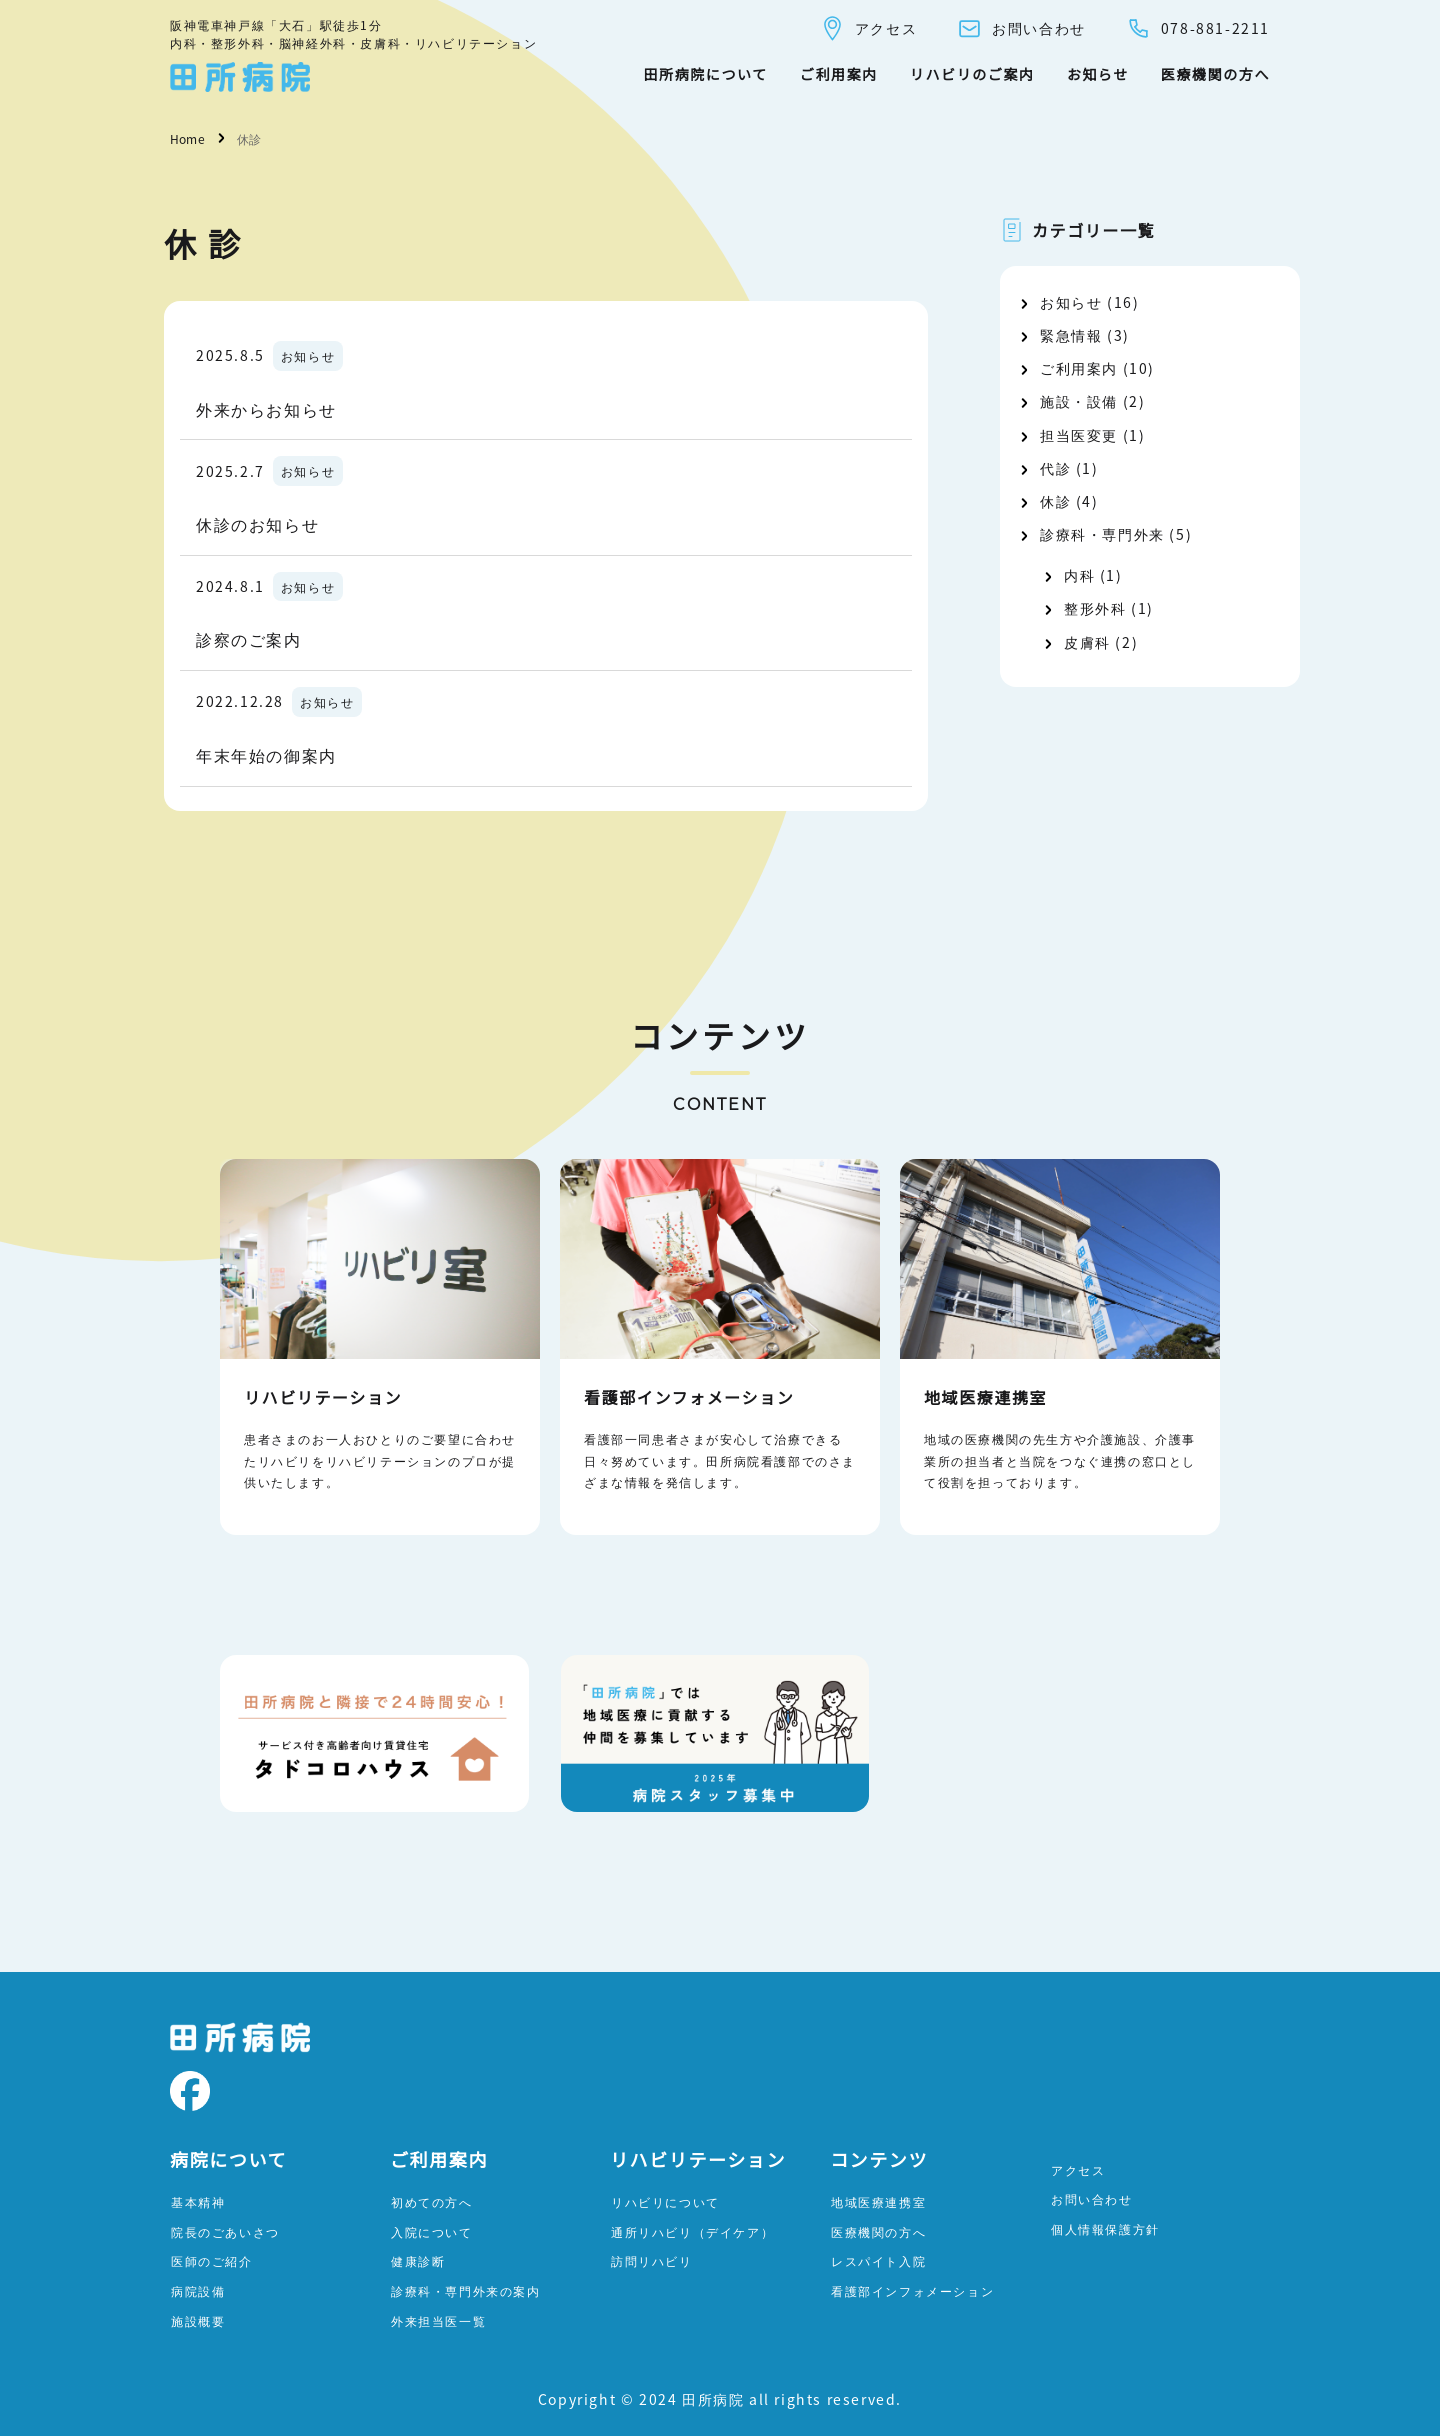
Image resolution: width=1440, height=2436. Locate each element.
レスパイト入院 (878, 2260)
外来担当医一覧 (438, 2320)
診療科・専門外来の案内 (466, 2290)
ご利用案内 (839, 74)
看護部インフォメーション (912, 2290)
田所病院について (705, 74)
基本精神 (198, 2201)
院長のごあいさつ (225, 2231)
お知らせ (1098, 74)
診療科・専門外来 (1102, 534)
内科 (1079, 575)
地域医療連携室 (878, 2201)
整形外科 (1095, 608)
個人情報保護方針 (1105, 2228)
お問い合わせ (1021, 28)
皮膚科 (1087, 642)
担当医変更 (1079, 435)
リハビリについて (665, 2201)
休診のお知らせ (257, 524)
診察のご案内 (249, 639)
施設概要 (198, 2320)
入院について (432, 2231)
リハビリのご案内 (972, 74)
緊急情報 (1071, 335)
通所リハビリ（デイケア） (692, 2231)
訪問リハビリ (652, 2260)
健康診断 (418, 2260)
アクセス (868, 28)
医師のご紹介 (212, 2260)
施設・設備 (1079, 401)
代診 (1055, 468)
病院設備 (198, 2290)
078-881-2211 (1198, 28)
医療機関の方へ (1215, 74)
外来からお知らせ (266, 409)
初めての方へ (432, 2201)
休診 (1055, 501)
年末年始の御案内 (266, 755)
